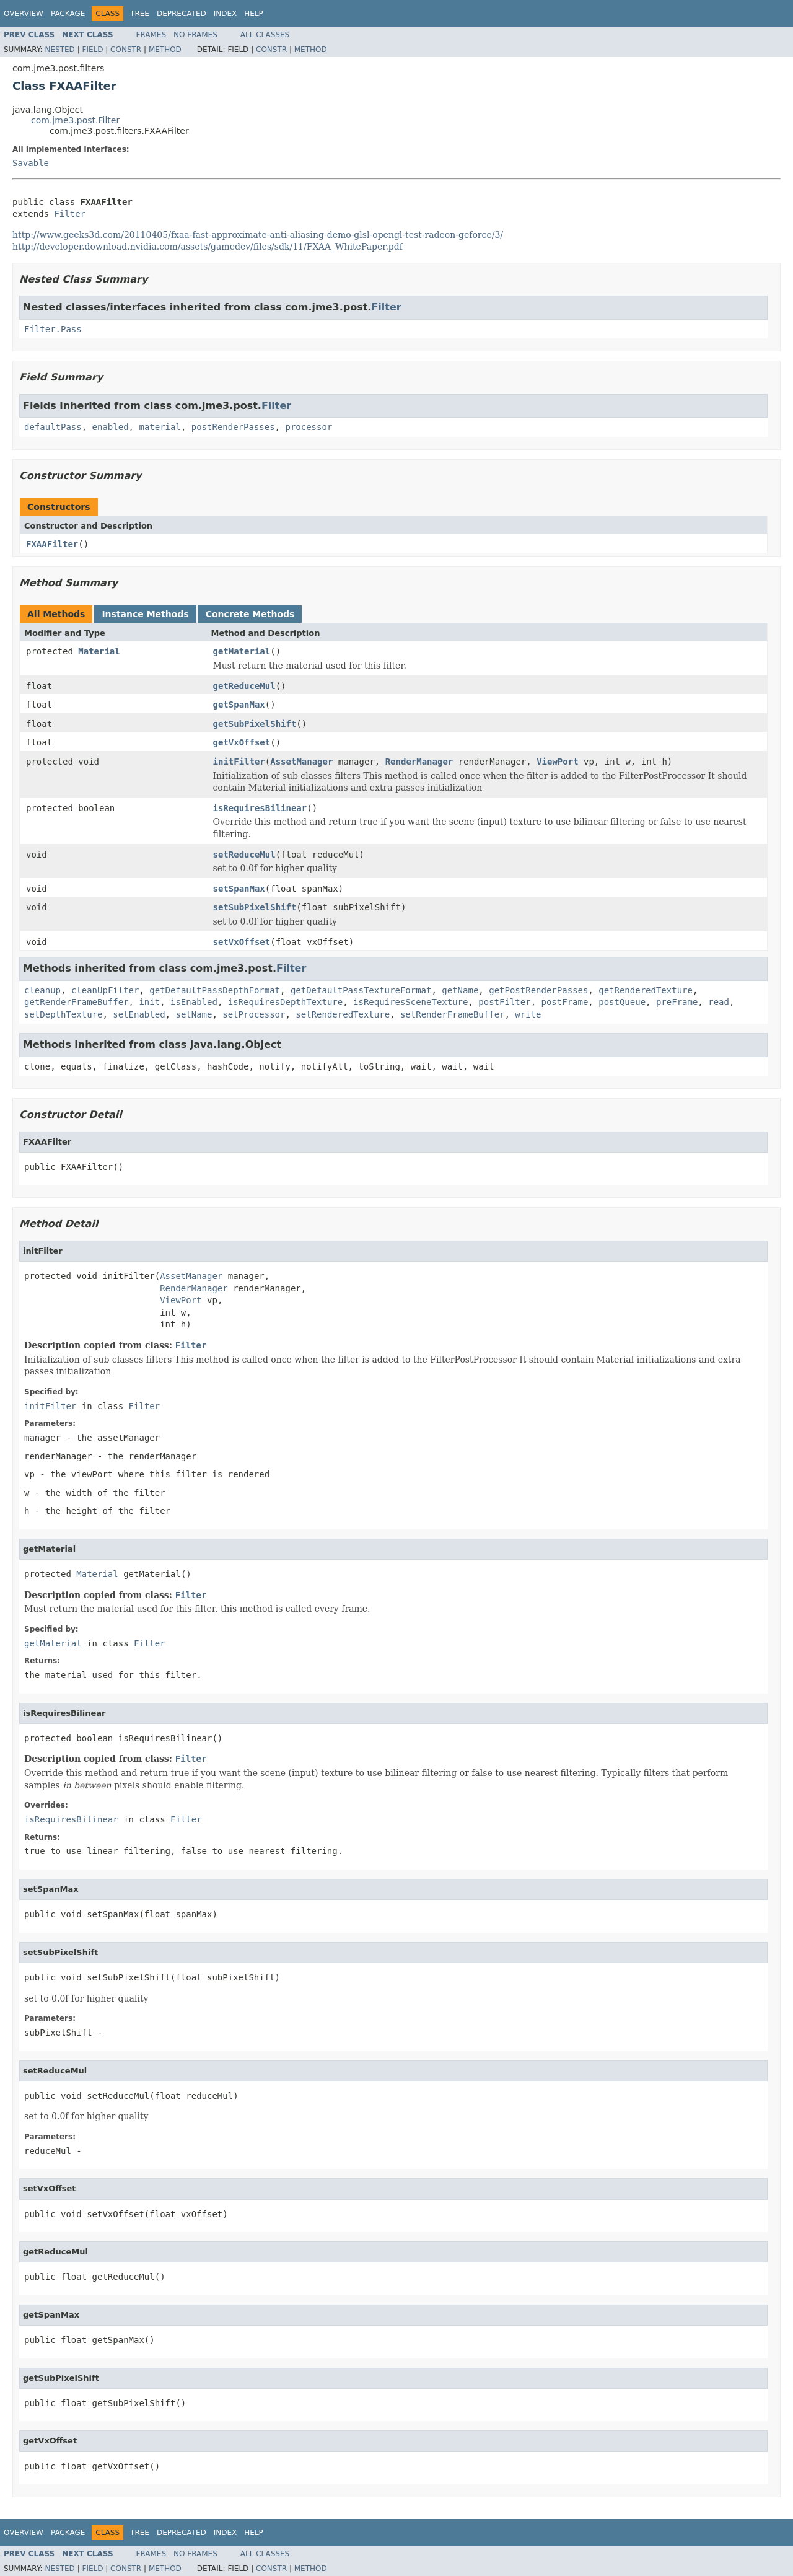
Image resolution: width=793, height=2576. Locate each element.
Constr (125, 49)
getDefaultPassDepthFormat (214, 990)
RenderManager (419, 762)
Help (253, 13)
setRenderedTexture (343, 1014)
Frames (151, 34)
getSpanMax (239, 705)
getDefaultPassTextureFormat (361, 990)
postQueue (622, 1002)
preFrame (677, 1002)
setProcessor (253, 1014)
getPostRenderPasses (538, 990)
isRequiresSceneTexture (410, 1002)
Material (99, 651)
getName (460, 990)
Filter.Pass (53, 329)
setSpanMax (239, 889)
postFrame (564, 1002)
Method (165, 49)
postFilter (504, 1002)
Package (68, 13)
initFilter (239, 762)
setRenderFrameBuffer (452, 1014)
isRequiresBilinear (260, 808)
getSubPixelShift (255, 724)
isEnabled (193, 1002)
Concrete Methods (250, 614)
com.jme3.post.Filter (75, 120)
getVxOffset (242, 742)
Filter (69, 214)
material (159, 427)
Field (92, 49)
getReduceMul (244, 686)
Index (225, 13)
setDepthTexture (63, 1014)
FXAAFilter (52, 544)
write (528, 1014)
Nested (59, 49)
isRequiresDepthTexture (285, 1002)
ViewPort (557, 762)
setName (193, 1014)
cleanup (42, 990)
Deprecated (181, 13)
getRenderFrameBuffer (76, 1002)
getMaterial (242, 651)
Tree (139, 13)
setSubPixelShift (255, 907)
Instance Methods (145, 614)
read (718, 1002)
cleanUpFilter (105, 990)
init (149, 1002)
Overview (23, 13)
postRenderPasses (233, 427)
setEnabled (139, 1014)
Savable (30, 163)
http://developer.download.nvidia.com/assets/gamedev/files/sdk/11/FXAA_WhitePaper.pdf (207, 247)
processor (308, 427)
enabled (110, 427)
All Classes (264, 34)
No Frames (195, 34)
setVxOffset (242, 942)
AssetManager (301, 762)
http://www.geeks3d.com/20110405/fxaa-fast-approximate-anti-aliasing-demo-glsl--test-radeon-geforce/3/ (257, 235)
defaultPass (53, 427)
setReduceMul (244, 854)
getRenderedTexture (645, 990)
